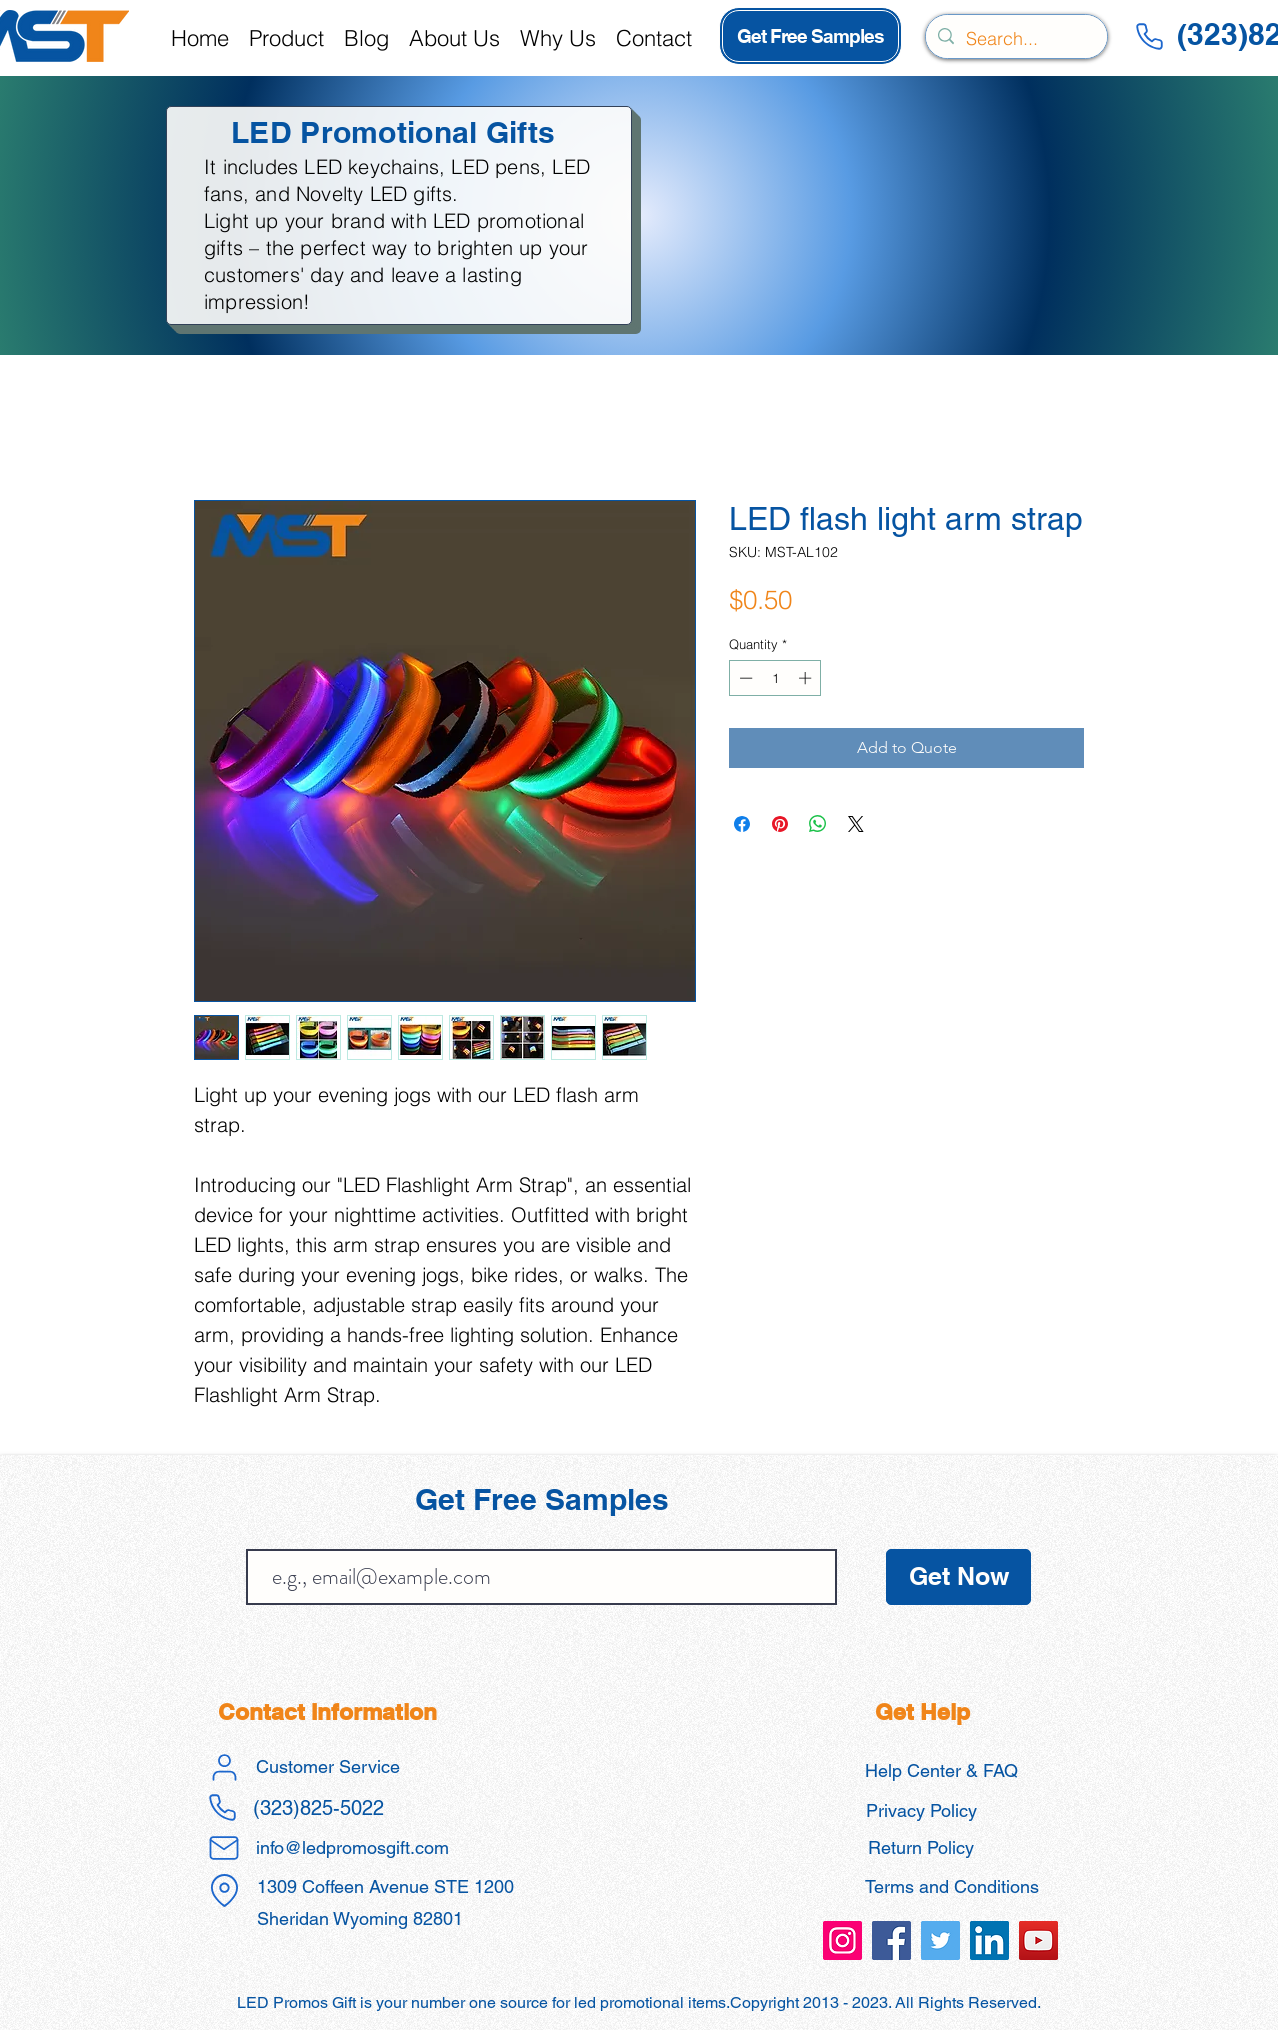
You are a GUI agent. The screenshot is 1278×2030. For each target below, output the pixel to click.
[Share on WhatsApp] (818, 824)
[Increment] (807, 678)
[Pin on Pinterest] (780, 824)
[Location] (224, 1891)
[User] (224, 1767)
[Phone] (1149, 36)
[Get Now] (958, 1577)
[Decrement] (744, 678)
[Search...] (1015, 39)
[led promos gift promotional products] (842, 1940)
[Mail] (224, 1848)
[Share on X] (856, 824)
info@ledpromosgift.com (352, 1847)
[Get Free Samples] (810, 36)
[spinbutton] (775, 678)
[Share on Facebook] (742, 824)
